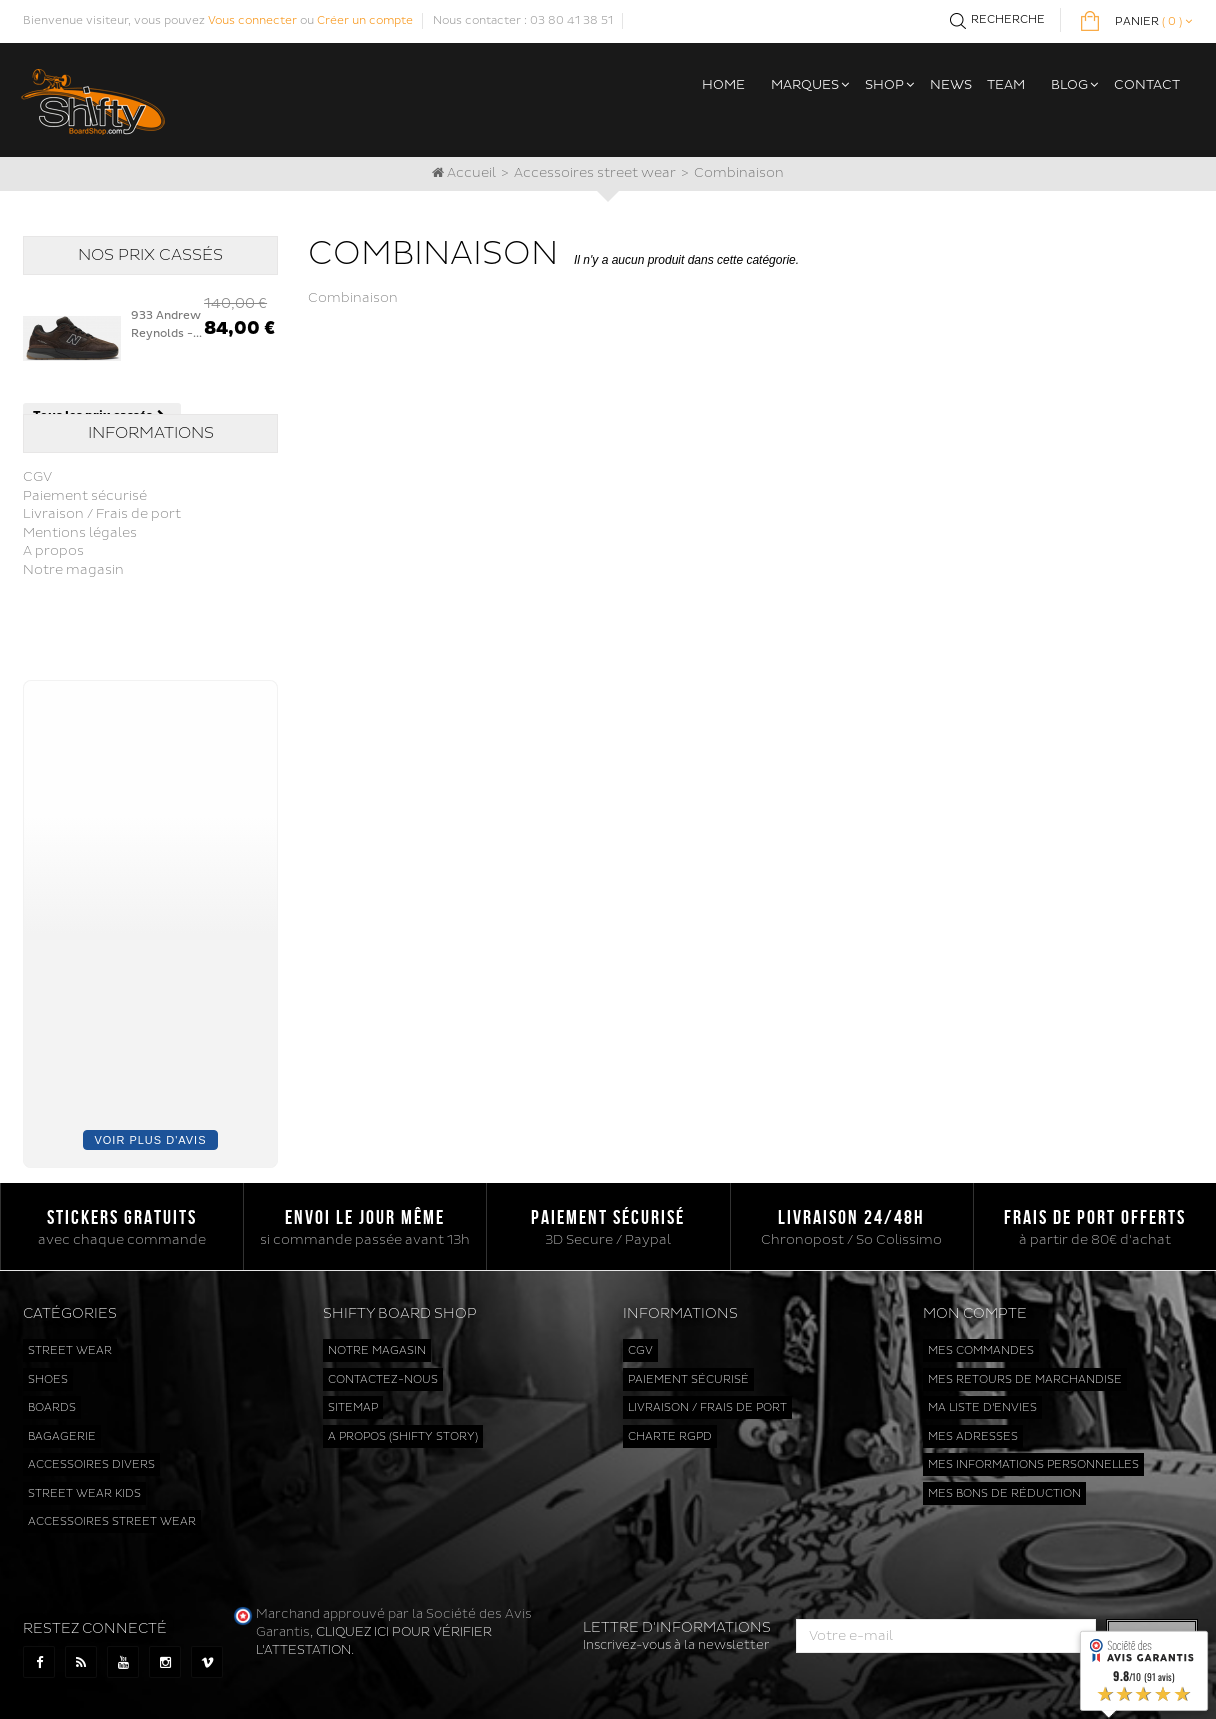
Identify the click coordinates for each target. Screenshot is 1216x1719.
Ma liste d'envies (982, 1400)
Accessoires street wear (595, 173)
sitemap (353, 1400)
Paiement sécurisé (85, 543)
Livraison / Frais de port (102, 562)
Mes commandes (981, 1343)
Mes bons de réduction (1004, 1485)
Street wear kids (84, 1485)
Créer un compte (365, 20)
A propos (53, 599)
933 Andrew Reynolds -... (166, 324)
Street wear (70, 1343)
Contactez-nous (383, 1371)
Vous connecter (252, 20)
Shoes (48, 1371)
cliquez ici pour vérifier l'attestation (938, 1524)
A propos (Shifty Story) (403, 1428)
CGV (37, 525)
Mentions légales (80, 580)
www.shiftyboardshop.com (488, 1683)
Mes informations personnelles (1033, 1457)
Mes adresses (973, 1428)
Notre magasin (73, 618)
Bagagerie (62, 1428)
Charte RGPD (670, 1428)
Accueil (464, 173)
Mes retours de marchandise (1025, 1371)
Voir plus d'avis (150, 1132)
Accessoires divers (91, 1457)
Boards (52, 1400)
